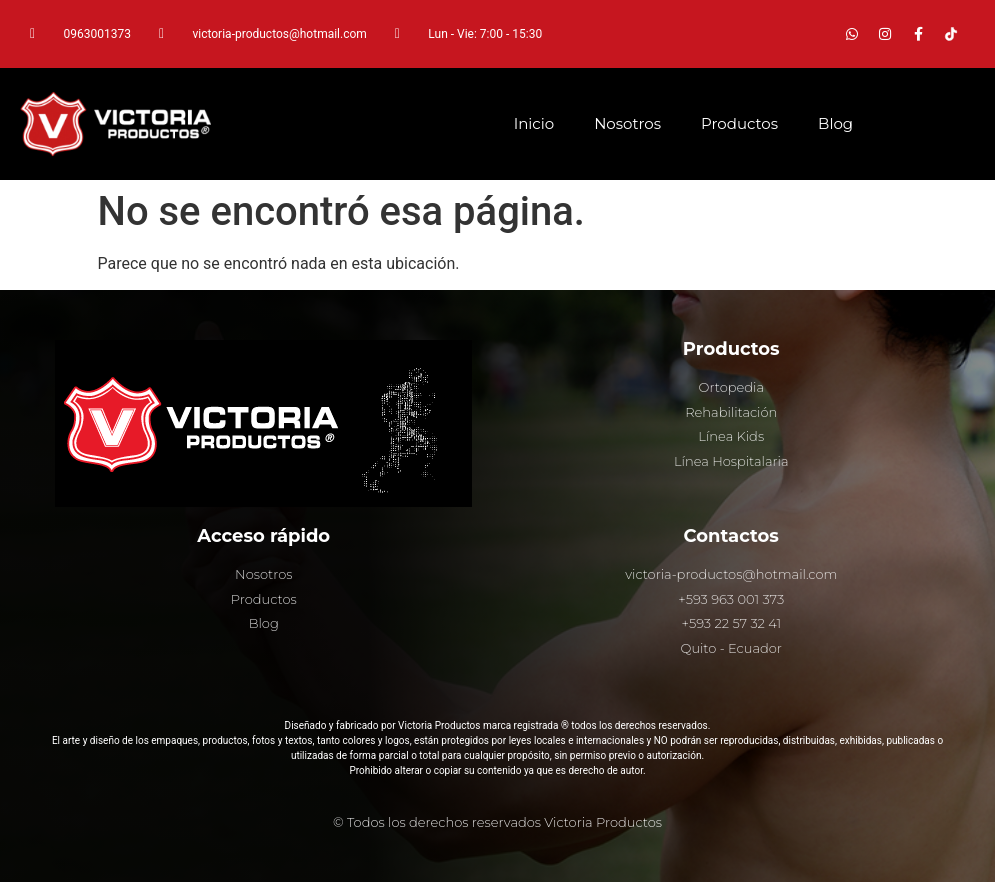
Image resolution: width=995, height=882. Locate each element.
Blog (835, 123)
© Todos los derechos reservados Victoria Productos (497, 822)
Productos (739, 123)
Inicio (534, 123)
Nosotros (627, 123)
